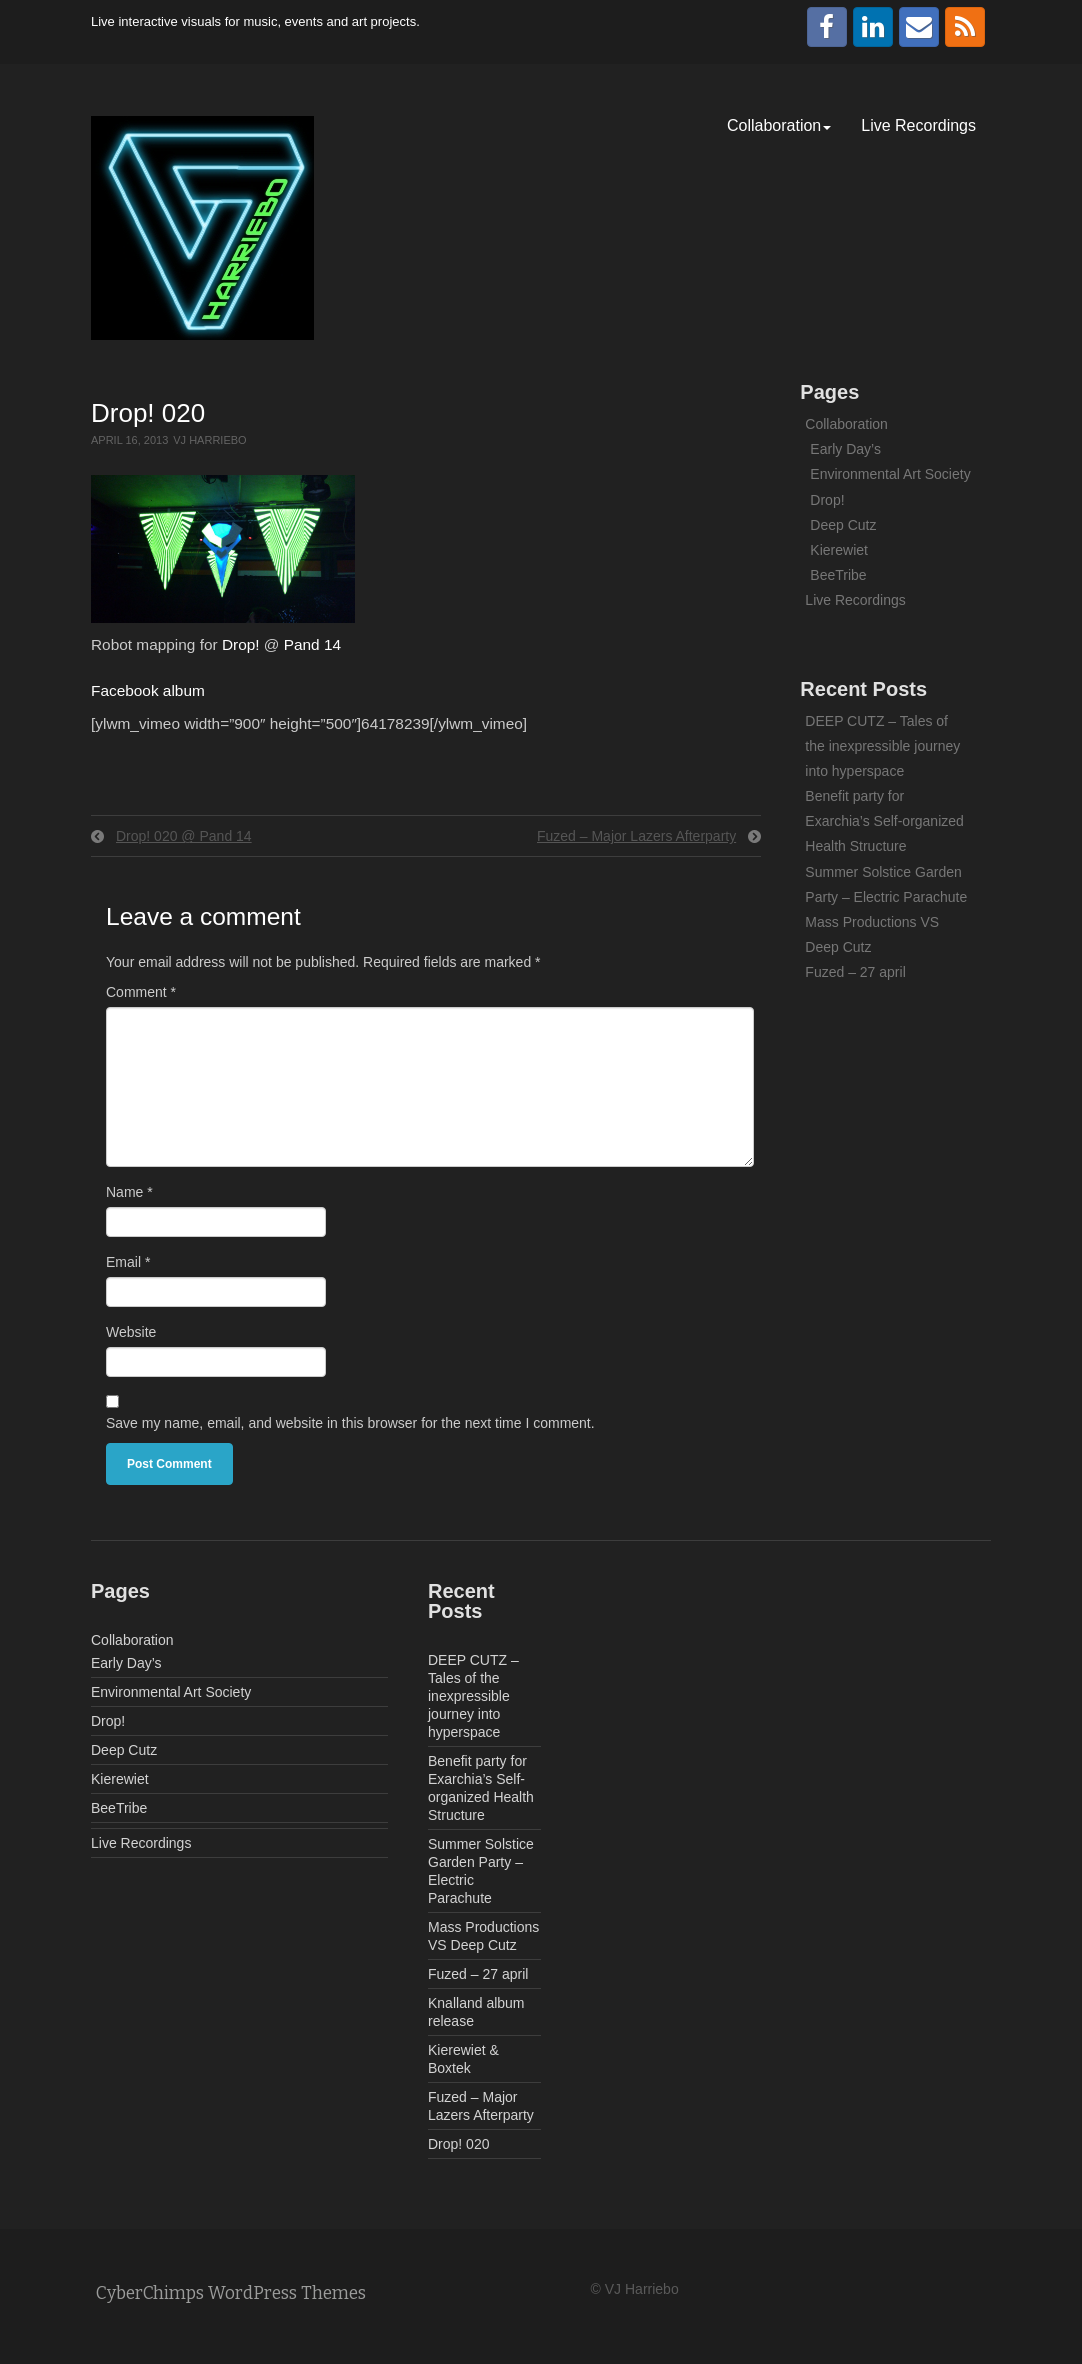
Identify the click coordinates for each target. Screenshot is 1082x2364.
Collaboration (779, 125)
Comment (141, 992)
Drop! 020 (458, 2144)
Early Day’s (845, 449)
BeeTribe (838, 575)
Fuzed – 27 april (855, 972)
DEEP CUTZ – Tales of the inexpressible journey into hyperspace (882, 746)
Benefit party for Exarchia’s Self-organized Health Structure (884, 821)
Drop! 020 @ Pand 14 (184, 836)
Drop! (241, 644)
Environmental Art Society (890, 474)
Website (131, 1332)
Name (129, 1192)
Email (128, 1262)
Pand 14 (312, 644)
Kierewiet (839, 550)
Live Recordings (918, 125)
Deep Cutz (843, 525)
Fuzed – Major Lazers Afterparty (636, 836)
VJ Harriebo (209, 440)
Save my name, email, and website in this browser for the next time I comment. (350, 1423)
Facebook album (148, 690)
